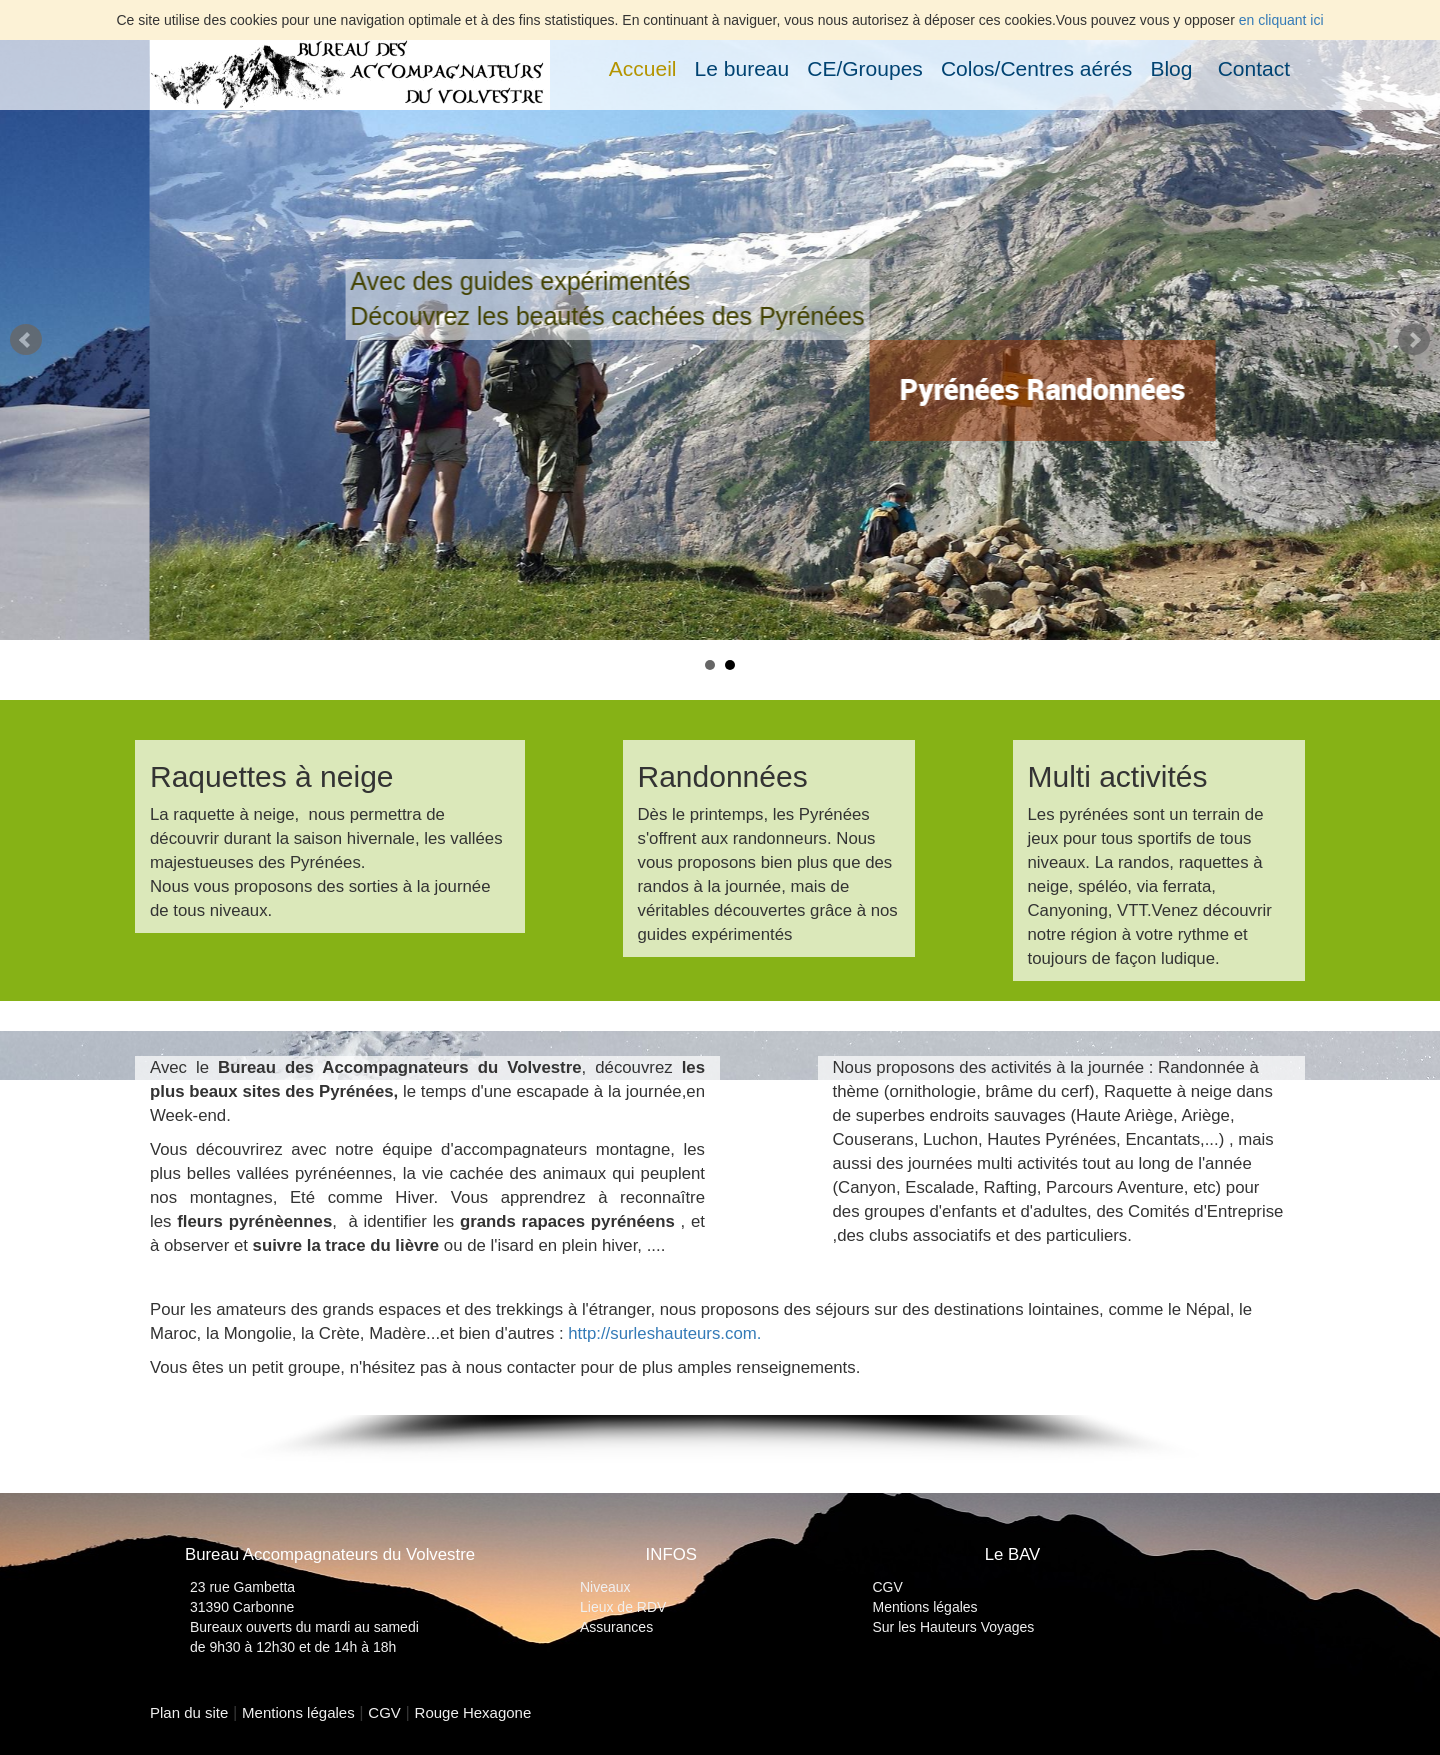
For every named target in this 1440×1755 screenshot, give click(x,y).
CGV (888, 1587)
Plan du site (189, 1712)
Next (1414, 340)
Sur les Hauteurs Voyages (954, 1627)
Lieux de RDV (623, 1607)
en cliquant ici (1281, 20)
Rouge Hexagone (473, 1712)
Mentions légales (925, 1607)
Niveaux (605, 1587)
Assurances (616, 1627)
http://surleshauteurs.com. (664, 1333)
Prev (26, 340)
